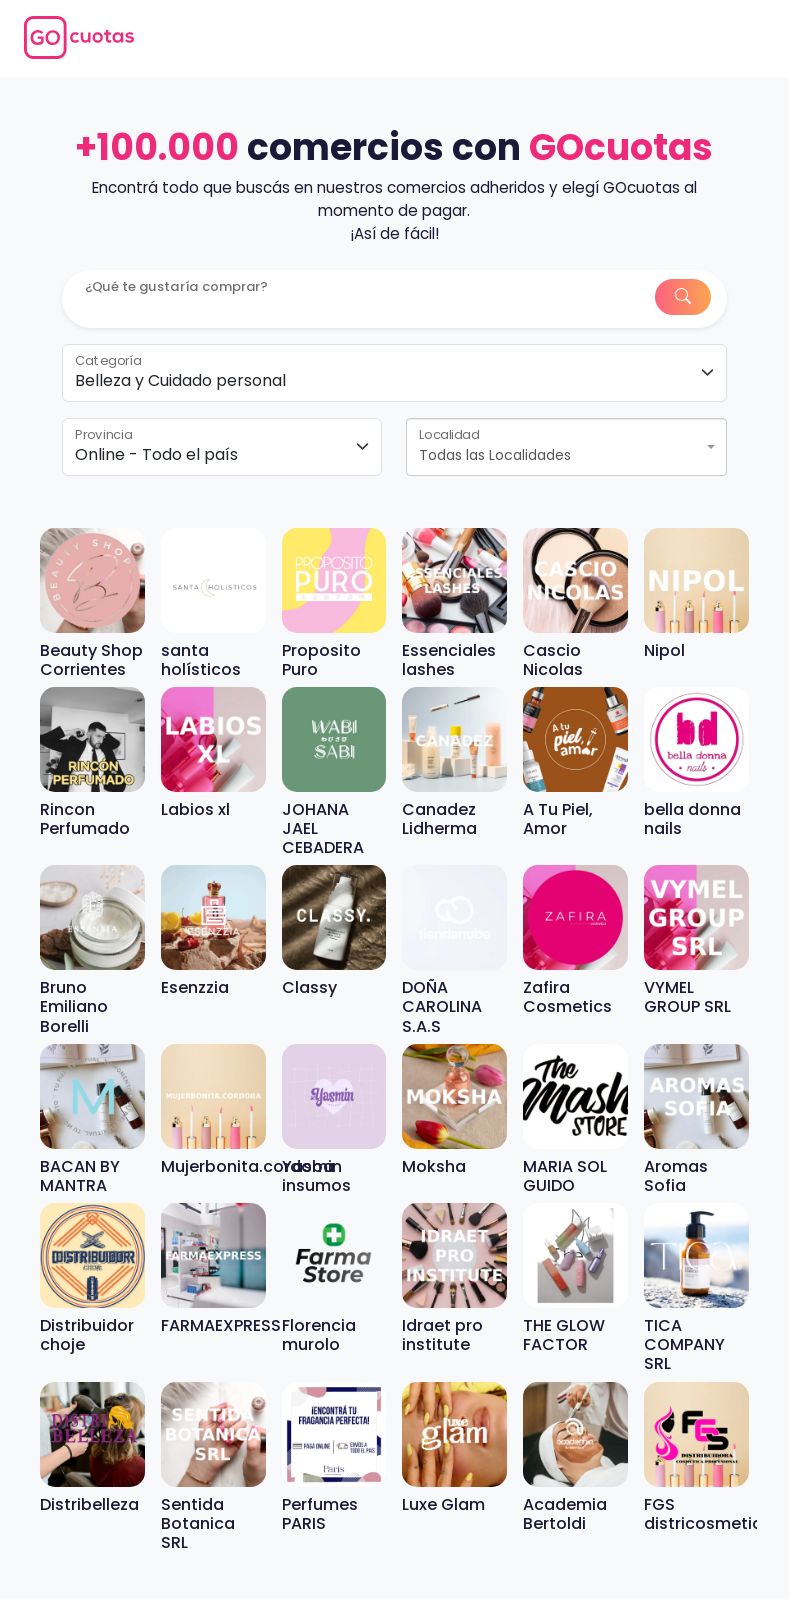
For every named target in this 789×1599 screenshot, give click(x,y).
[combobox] (566, 447)
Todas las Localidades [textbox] (495, 455)
